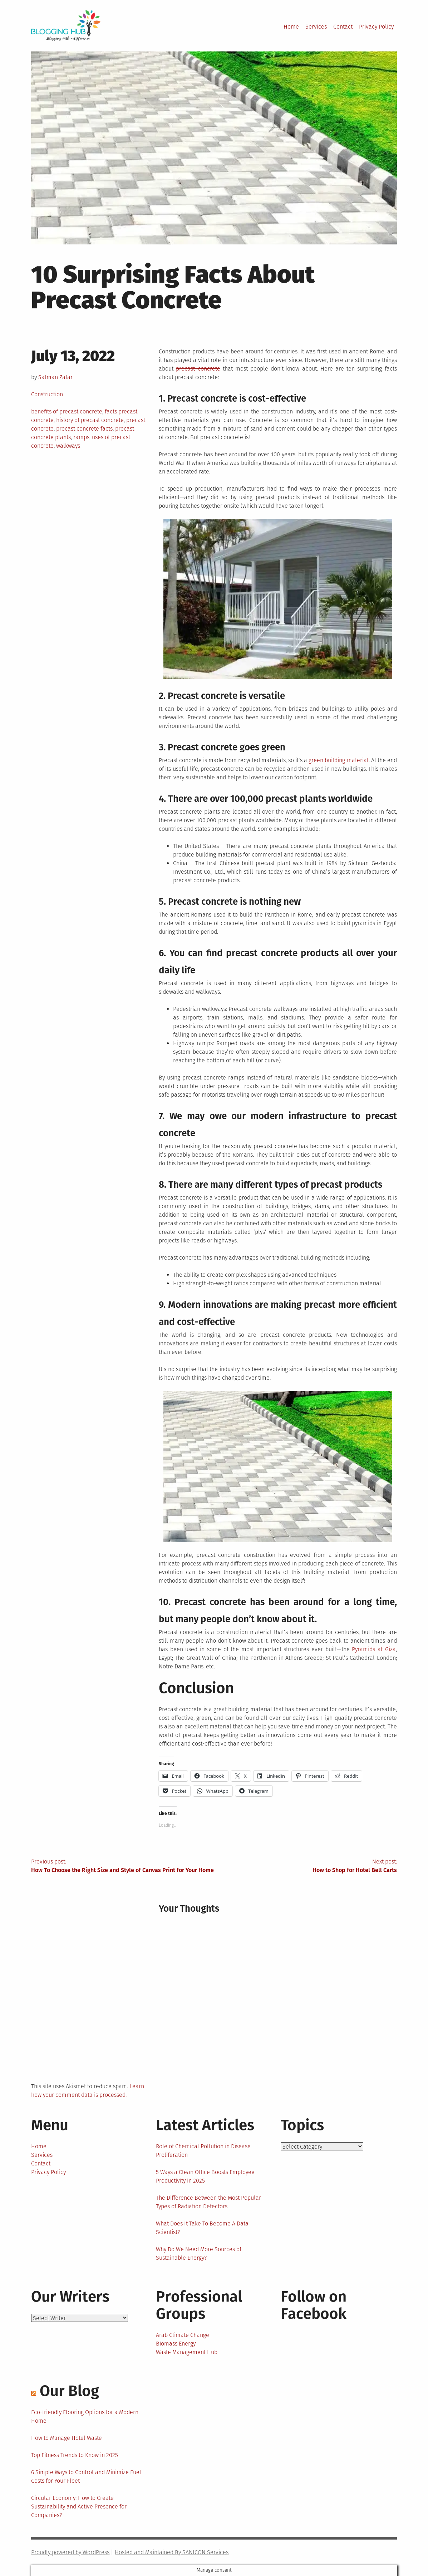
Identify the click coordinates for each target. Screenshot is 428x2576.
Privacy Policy (376, 26)
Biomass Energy (176, 2343)
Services (316, 26)
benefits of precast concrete (66, 411)
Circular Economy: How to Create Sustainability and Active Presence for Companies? (79, 2506)
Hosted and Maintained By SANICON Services (171, 2552)
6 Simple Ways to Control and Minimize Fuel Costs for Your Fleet (86, 2476)
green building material (338, 760)
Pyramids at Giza (373, 1649)
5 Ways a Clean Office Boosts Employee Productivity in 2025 (205, 2176)
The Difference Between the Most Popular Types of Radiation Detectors (208, 2202)
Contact (343, 26)
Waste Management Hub (186, 2352)
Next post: (305, 1866)
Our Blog (69, 2391)
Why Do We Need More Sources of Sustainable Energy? (198, 2253)
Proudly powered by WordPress (70, 2552)
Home (291, 26)
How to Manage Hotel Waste (66, 2437)
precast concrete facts (84, 428)
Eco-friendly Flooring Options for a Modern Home (84, 2416)
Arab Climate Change (182, 2335)
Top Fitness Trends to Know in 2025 (74, 2455)
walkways (68, 445)
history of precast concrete (90, 420)
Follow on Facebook (313, 2305)
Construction (47, 394)
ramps (81, 437)
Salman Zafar (55, 377)
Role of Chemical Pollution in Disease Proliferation (203, 2150)
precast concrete (198, 368)
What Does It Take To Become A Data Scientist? (202, 2227)
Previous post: (122, 1866)
